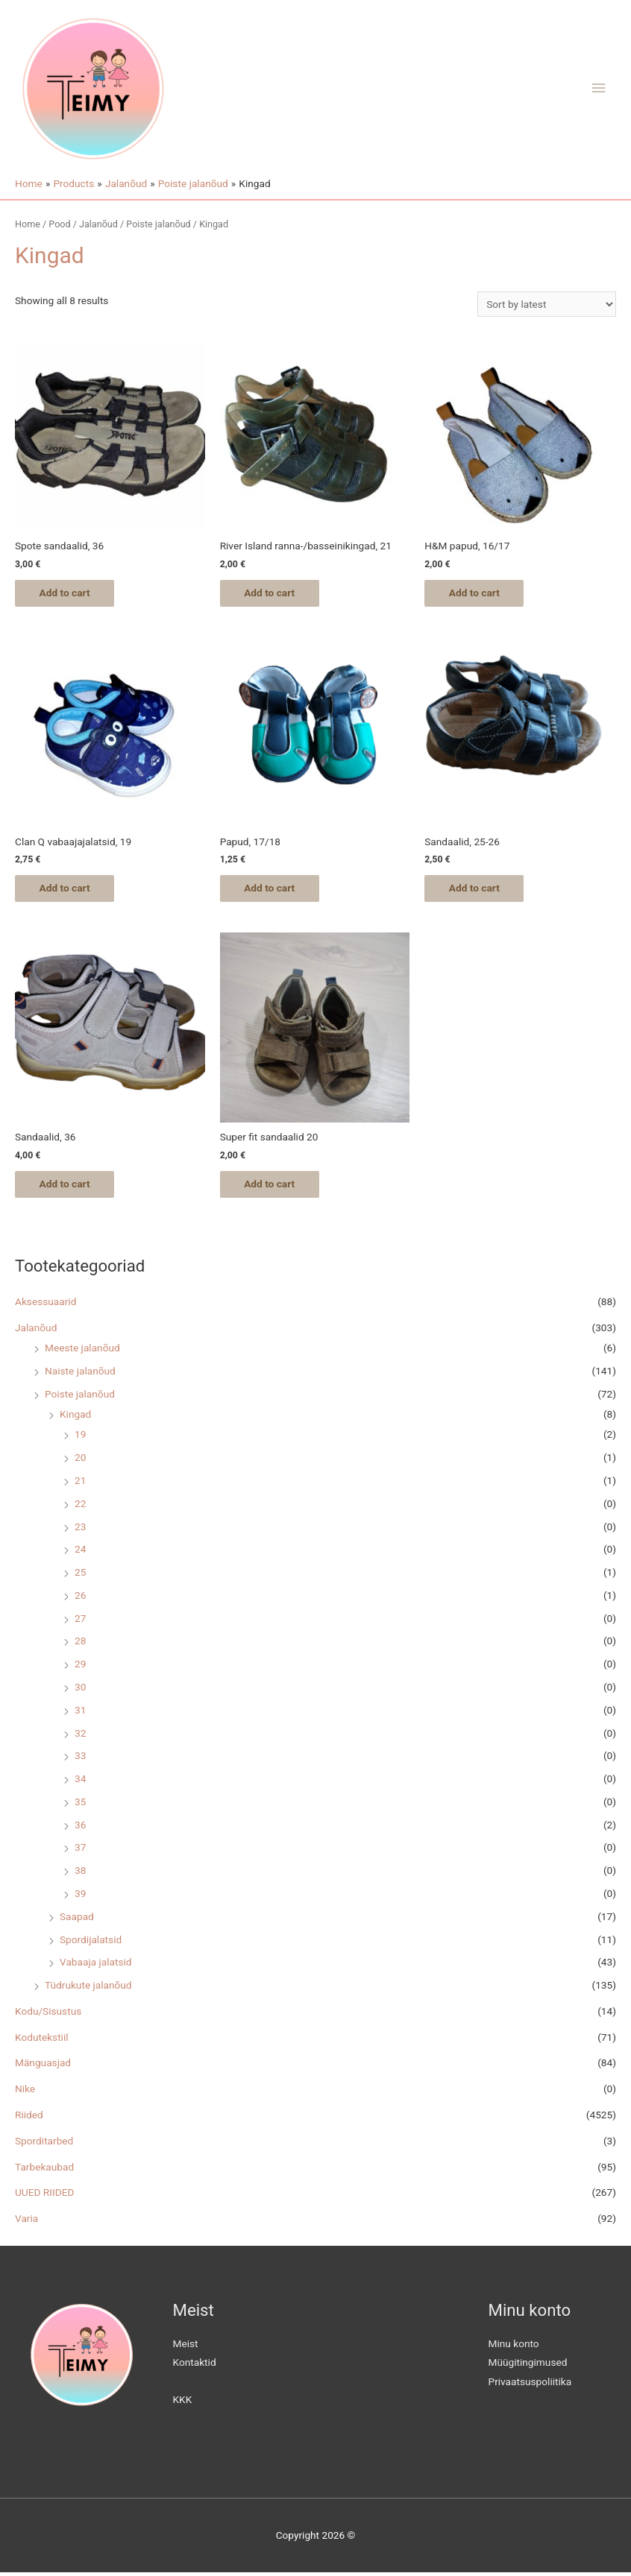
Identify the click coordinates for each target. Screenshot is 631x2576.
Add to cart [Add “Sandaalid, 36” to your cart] (70, 1187)
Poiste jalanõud (80, 1397)
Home (27, 224)
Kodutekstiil (42, 2040)
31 (80, 1714)
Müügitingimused (528, 2366)
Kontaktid (194, 2366)
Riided (29, 2118)
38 (80, 1874)
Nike (25, 2092)
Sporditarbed (44, 2144)
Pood (59, 224)
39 (80, 1897)
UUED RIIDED (44, 2196)
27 (80, 1621)
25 (80, 1576)
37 (80, 1851)
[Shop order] (546, 304)
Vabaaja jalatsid (96, 1966)
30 (80, 1690)
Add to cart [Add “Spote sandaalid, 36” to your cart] (70, 593)
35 (80, 1805)
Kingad (75, 1418)
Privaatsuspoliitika (530, 2385)
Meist (185, 2347)
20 (80, 1461)
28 (80, 1644)
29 (80, 1667)
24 (80, 1553)
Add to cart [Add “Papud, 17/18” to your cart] (275, 890)
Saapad (77, 1920)
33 (80, 1759)
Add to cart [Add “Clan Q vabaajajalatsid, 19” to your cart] (70, 890)
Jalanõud (36, 1330)
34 (80, 1782)
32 (80, 1736)
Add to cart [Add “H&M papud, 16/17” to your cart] (479, 593)
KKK (182, 2402)
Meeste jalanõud (82, 1351)
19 (80, 1438)
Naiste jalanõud (80, 1374)
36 (80, 1828)
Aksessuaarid (45, 1305)
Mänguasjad (43, 2066)
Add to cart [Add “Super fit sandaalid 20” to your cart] (275, 1187)
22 (80, 1507)
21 (80, 1484)
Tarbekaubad (44, 2170)
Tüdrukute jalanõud (88, 1989)
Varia (26, 2222)
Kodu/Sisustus (48, 2015)
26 (80, 1599)
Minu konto (514, 2347)
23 (80, 1529)
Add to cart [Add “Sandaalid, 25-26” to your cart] (479, 890)
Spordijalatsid (91, 1942)
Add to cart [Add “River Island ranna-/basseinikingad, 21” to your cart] (275, 593)
